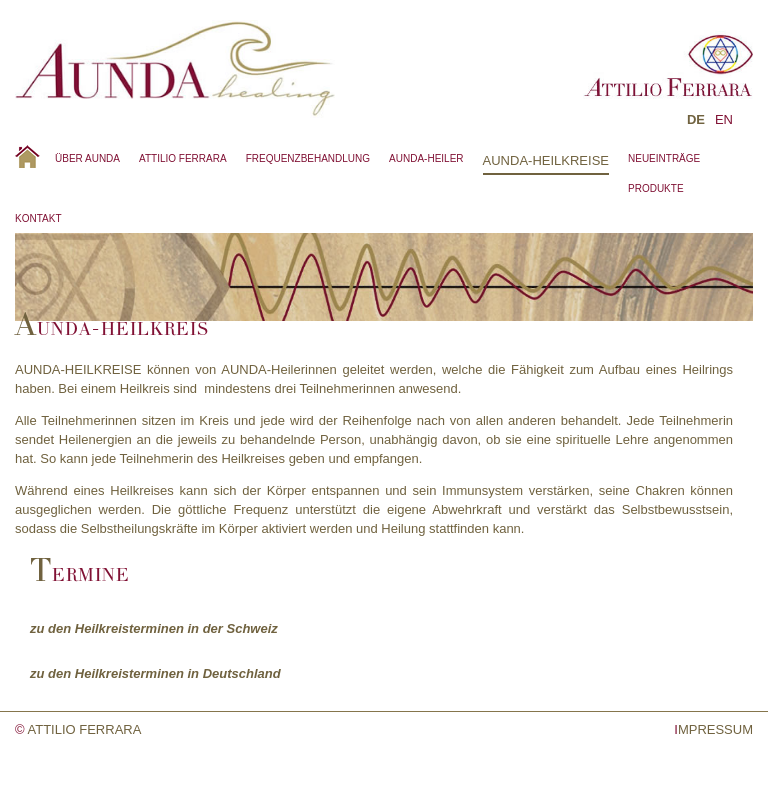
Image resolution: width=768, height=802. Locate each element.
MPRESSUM (713, 729)
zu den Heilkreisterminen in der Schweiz (154, 628)
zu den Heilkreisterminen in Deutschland (155, 673)
